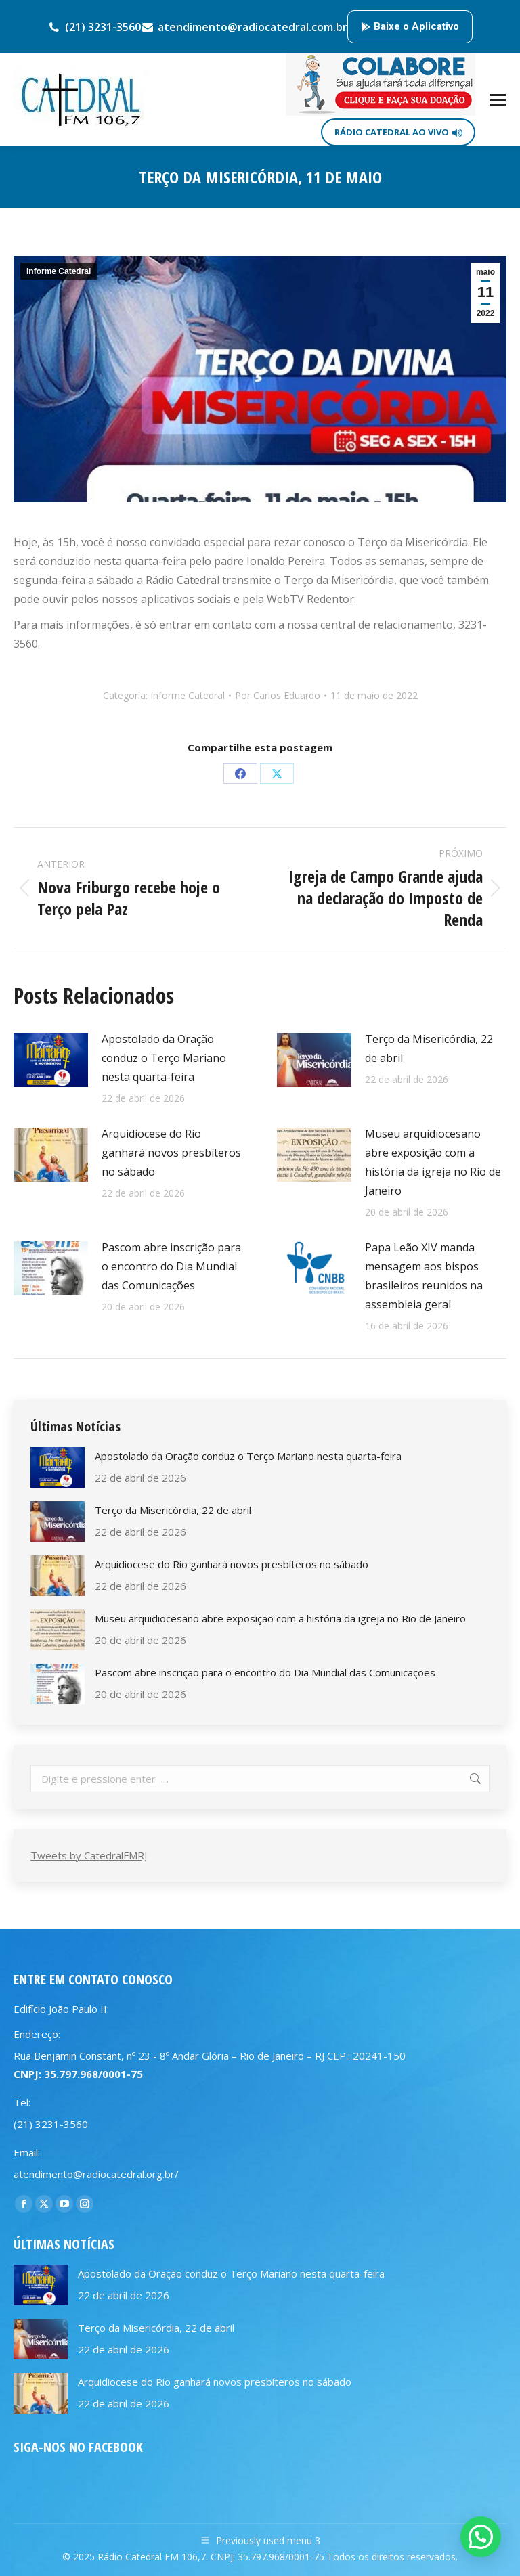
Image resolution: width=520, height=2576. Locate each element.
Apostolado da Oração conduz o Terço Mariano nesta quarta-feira (164, 1057)
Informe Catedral (58, 271)
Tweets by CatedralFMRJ (88, 1855)
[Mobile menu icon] (497, 99)
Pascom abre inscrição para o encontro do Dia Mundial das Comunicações (171, 1266)
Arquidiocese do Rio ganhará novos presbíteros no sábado (171, 1152)
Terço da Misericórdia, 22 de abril (429, 1048)
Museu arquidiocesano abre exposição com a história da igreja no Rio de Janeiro (433, 1162)
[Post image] (51, 1060)
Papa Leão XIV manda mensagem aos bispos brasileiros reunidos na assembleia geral (424, 1276)
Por (277, 695)
